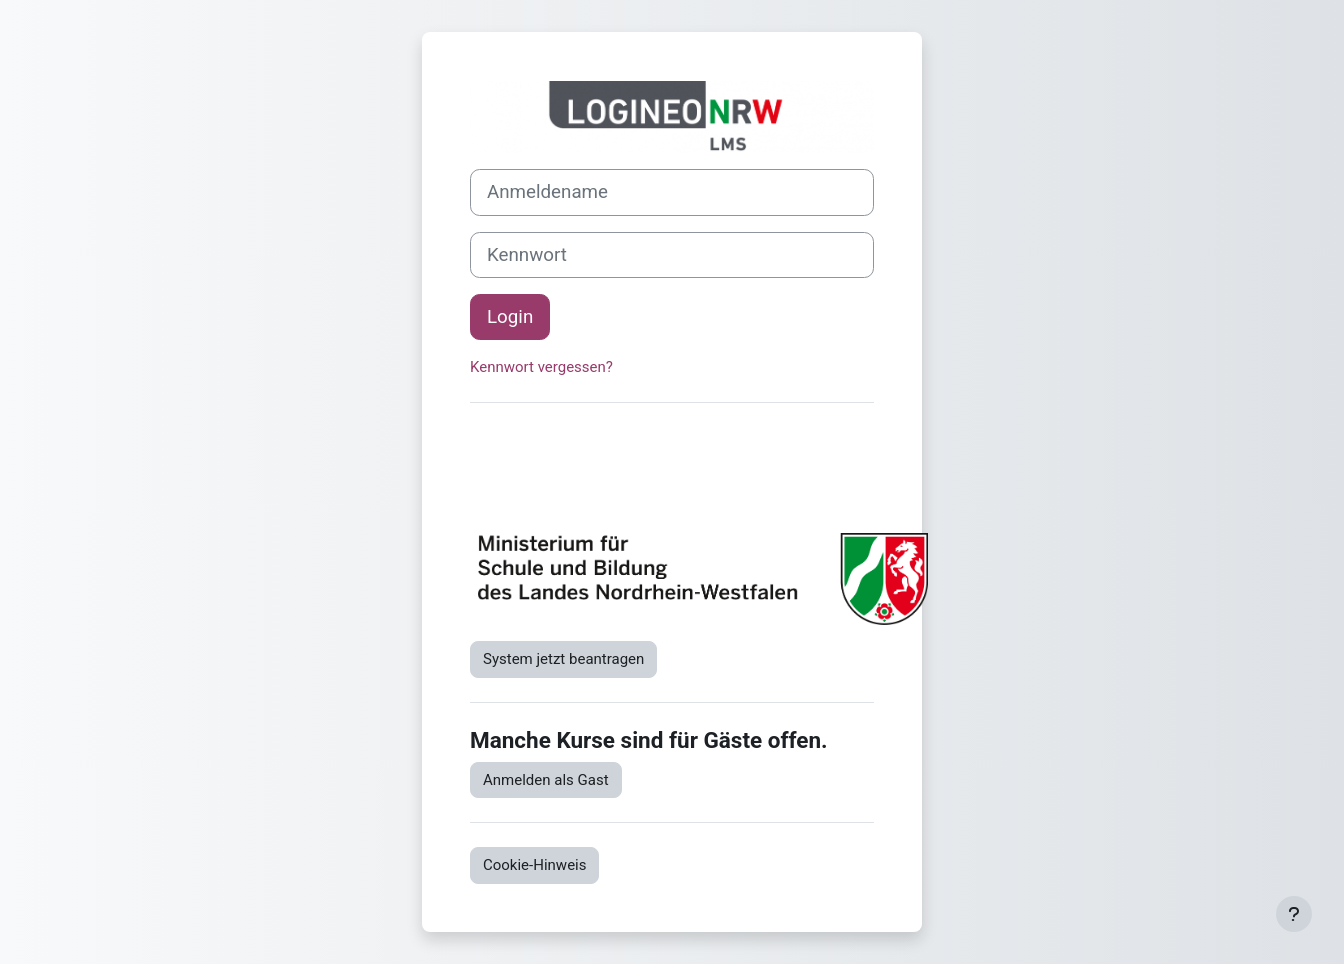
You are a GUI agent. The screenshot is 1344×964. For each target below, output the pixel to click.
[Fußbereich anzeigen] (1294, 914)
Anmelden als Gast (546, 780)
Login (510, 317)
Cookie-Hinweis (534, 865)
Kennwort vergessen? (541, 367)
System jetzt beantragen (563, 659)
